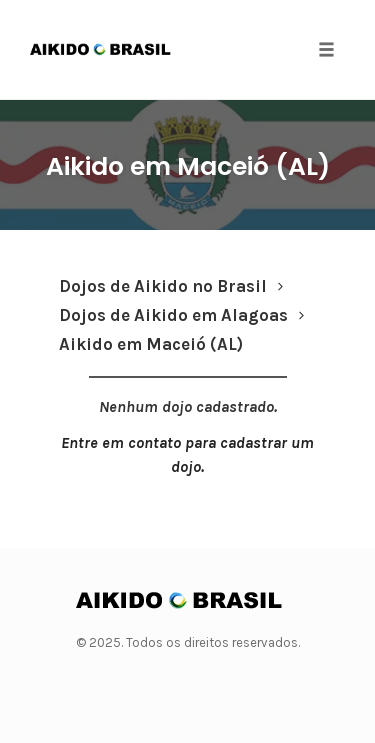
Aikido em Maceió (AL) (188, 166)
